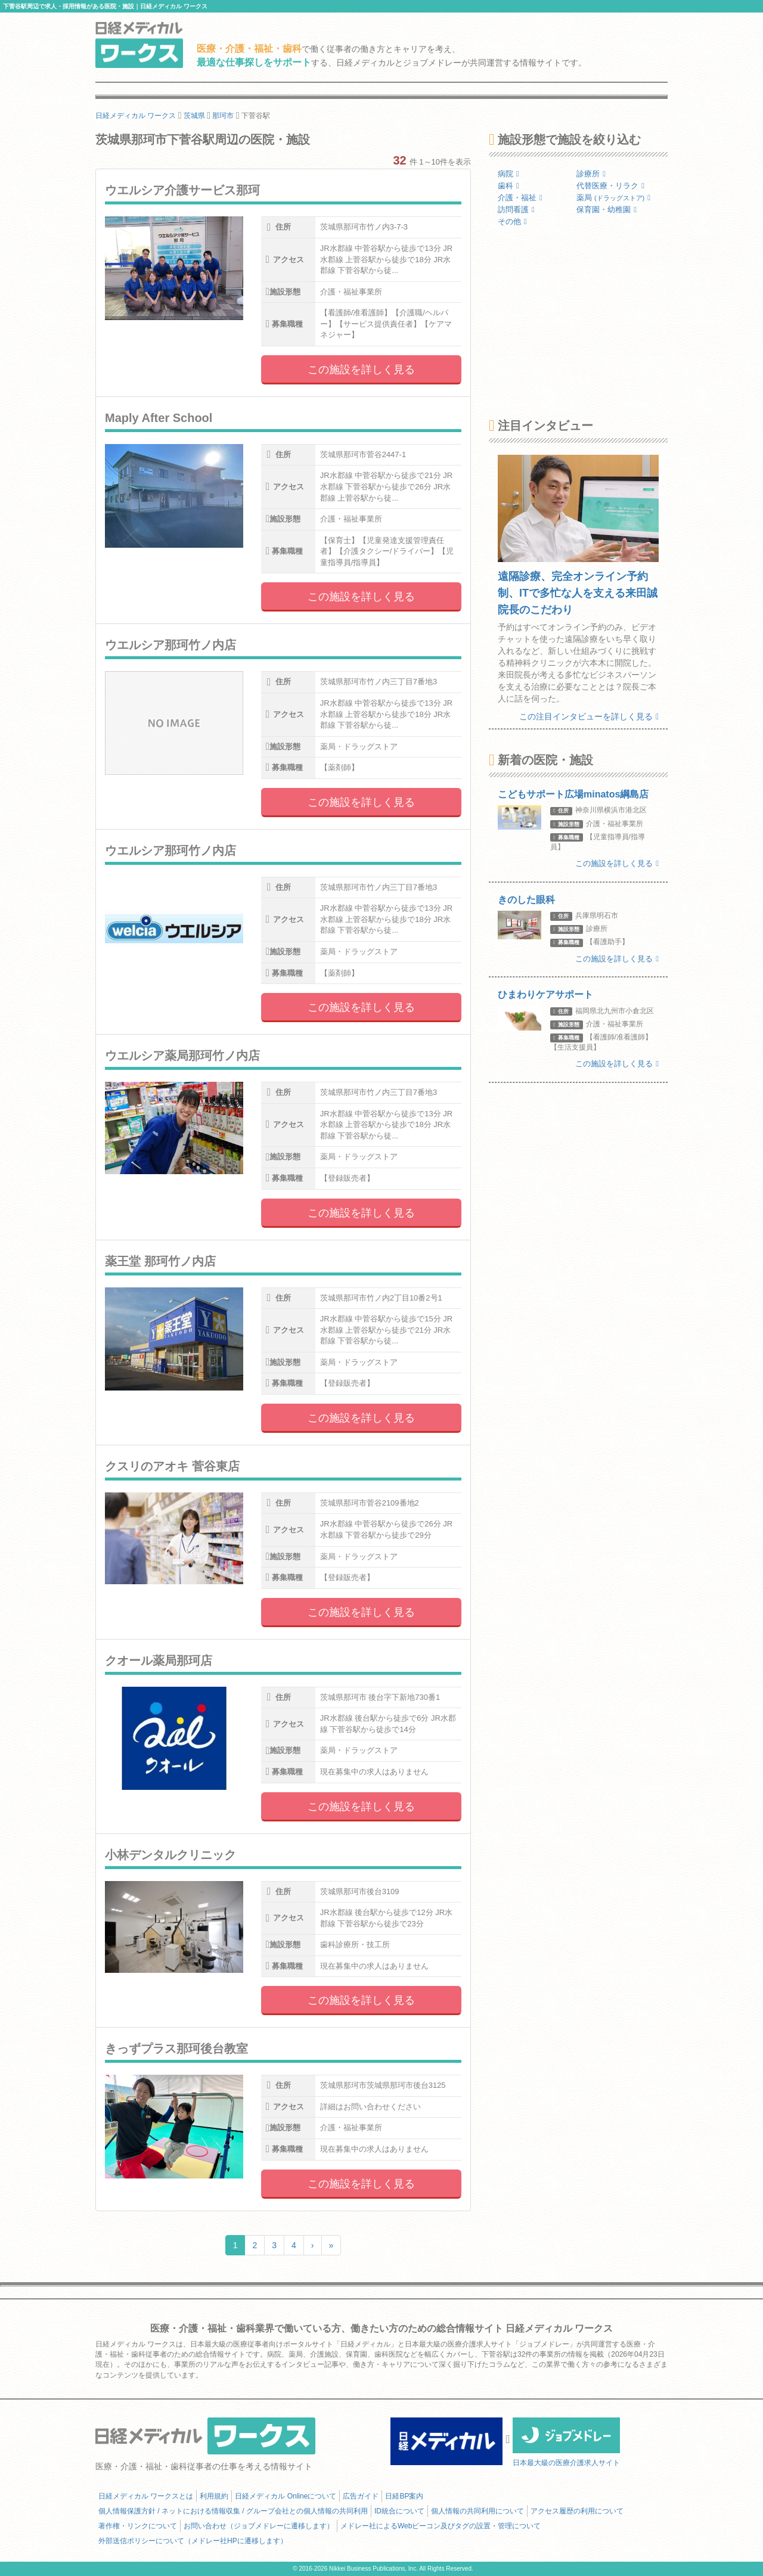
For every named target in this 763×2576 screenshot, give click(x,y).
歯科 (508, 185)
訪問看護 (516, 209)
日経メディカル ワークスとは (145, 2496)
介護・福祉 (520, 197)
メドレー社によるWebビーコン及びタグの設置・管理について (440, 2526)
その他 (512, 221)
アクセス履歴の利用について (577, 2511)
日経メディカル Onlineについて (285, 2496)
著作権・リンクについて (137, 2526)
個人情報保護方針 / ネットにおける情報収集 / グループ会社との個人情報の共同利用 (233, 2511)
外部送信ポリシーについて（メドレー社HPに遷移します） (192, 2541)
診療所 (591, 173)
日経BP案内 (404, 2496)
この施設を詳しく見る (361, 369)
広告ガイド (361, 2496)
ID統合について (399, 2511)
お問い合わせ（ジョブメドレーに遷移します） (259, 2526)
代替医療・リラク (610, 185)
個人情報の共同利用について (477, 2511)
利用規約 (214, 2496)
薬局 (613, 197)
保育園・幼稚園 (606, 209)
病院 (508, 173)
